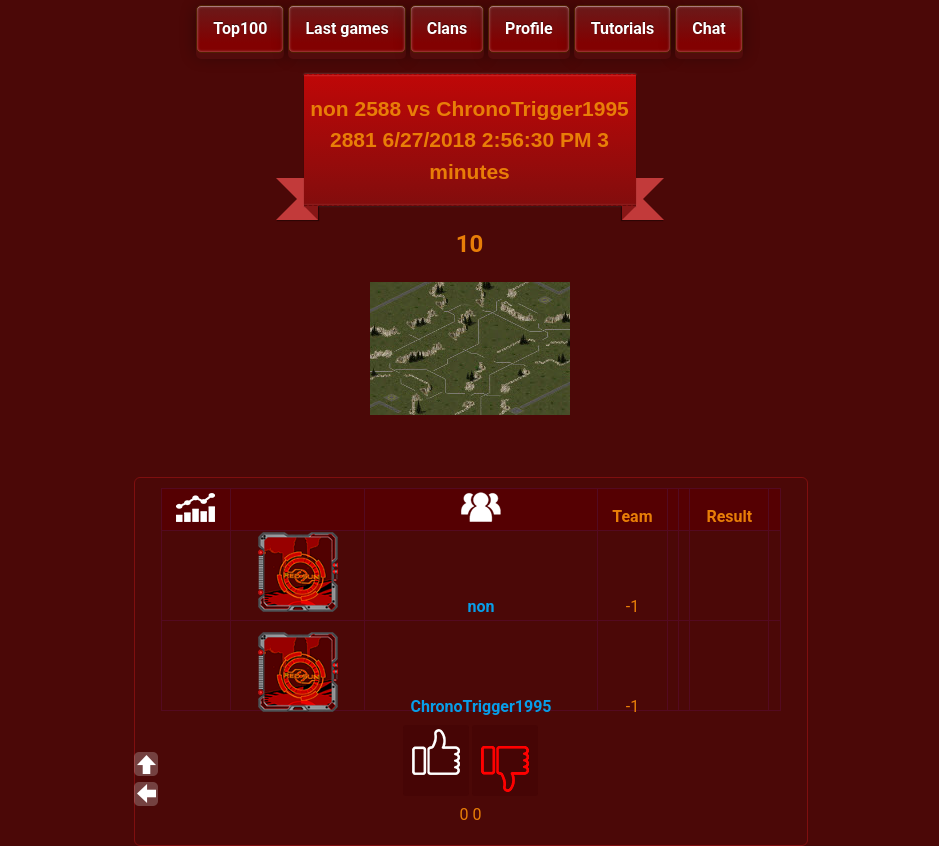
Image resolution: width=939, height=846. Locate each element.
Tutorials (623, 28)
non (481, 606)
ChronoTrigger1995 (481, 706)
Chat (708, 28)
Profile (529, 28)
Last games (346, 28)
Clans (447, 28)
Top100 (240, 28)
